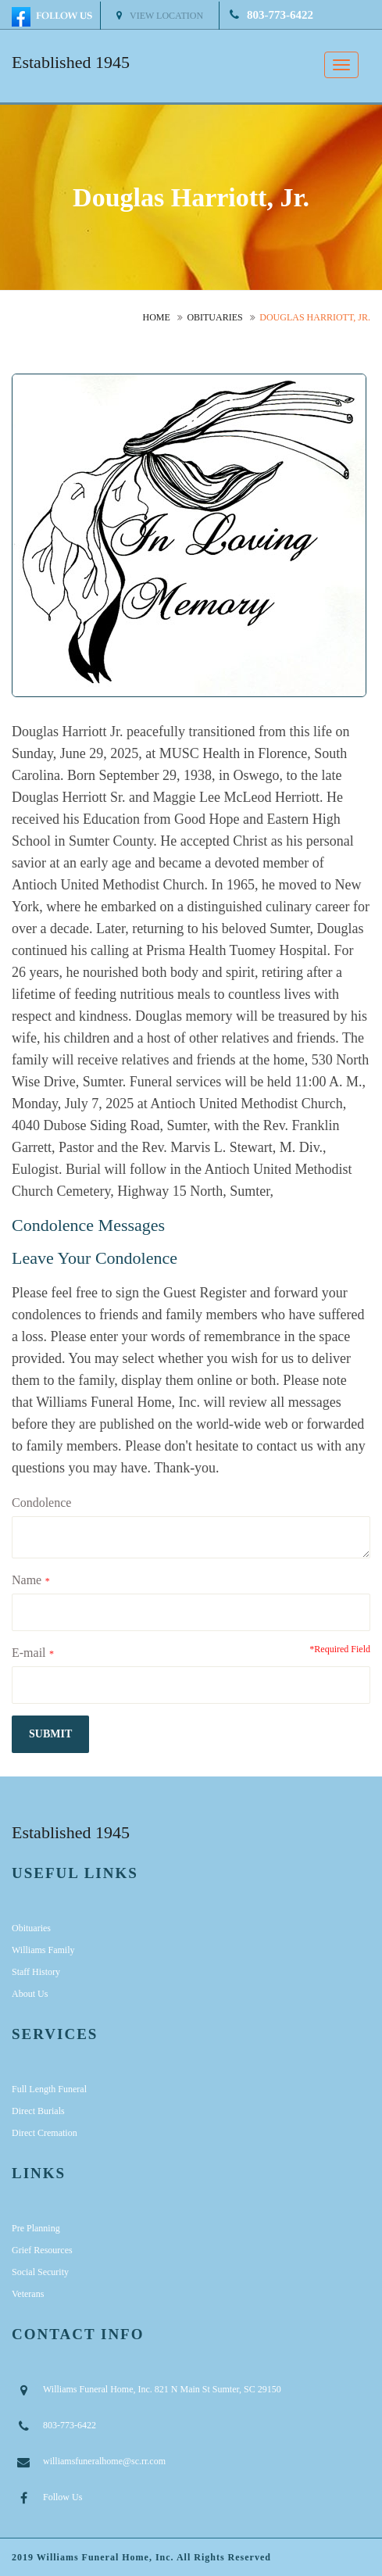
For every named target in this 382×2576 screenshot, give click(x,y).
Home (156, 317)
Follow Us (62, 2497)
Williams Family (43, 1950)
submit (50, 1734)
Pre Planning (36, 2228)
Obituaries (214, 317)
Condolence (41, 1502)
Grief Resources (42, 2250)
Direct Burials (38, 2111)
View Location (159, 15)
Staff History (36, 1971)
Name (26, 1580)
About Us (30, 1993)
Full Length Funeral (49, 2089)
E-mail (29, 1652)
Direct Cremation (44, 2132)
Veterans (28, 2293)
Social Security (40, 2272)
